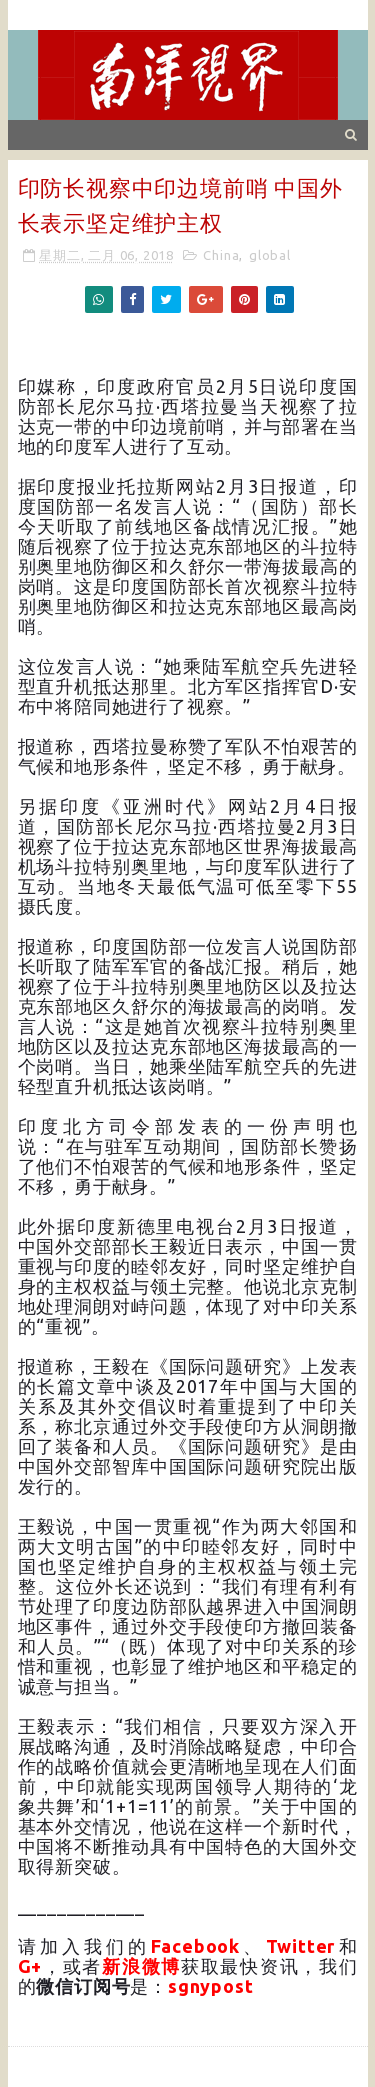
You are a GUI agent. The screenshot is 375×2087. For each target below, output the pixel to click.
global (270, 255)
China (221, 255)
